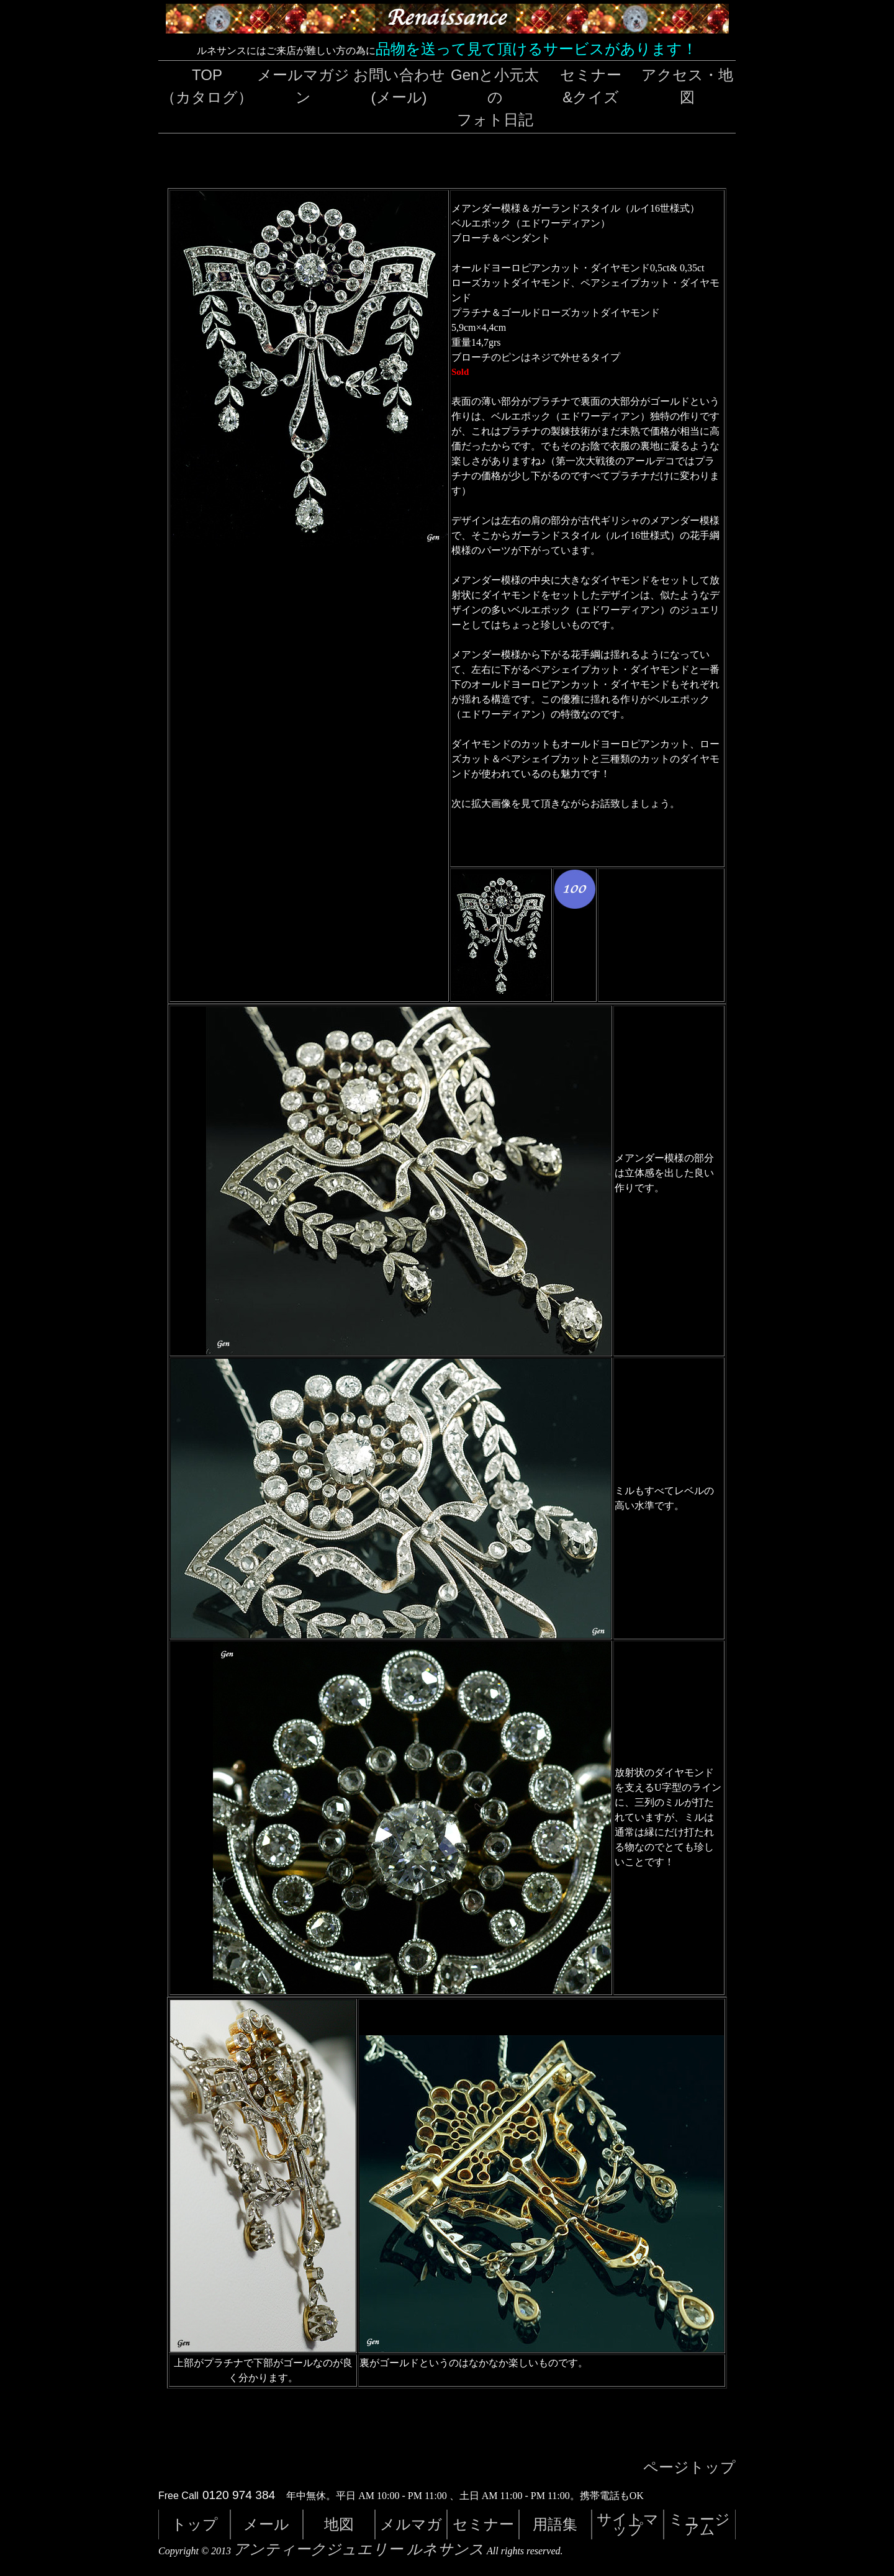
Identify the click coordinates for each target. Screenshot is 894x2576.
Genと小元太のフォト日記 (495, 97)
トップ (194, 2524)
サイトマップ (628, 2524)
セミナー (483, 2524)
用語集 (555, 2524)
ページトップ (689, 2467)
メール (266, 2524)
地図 (339, 2524)
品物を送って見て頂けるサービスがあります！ (536, 48)
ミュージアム (699, 2524)
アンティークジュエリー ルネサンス (358, 2549)
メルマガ (411, 2524)
